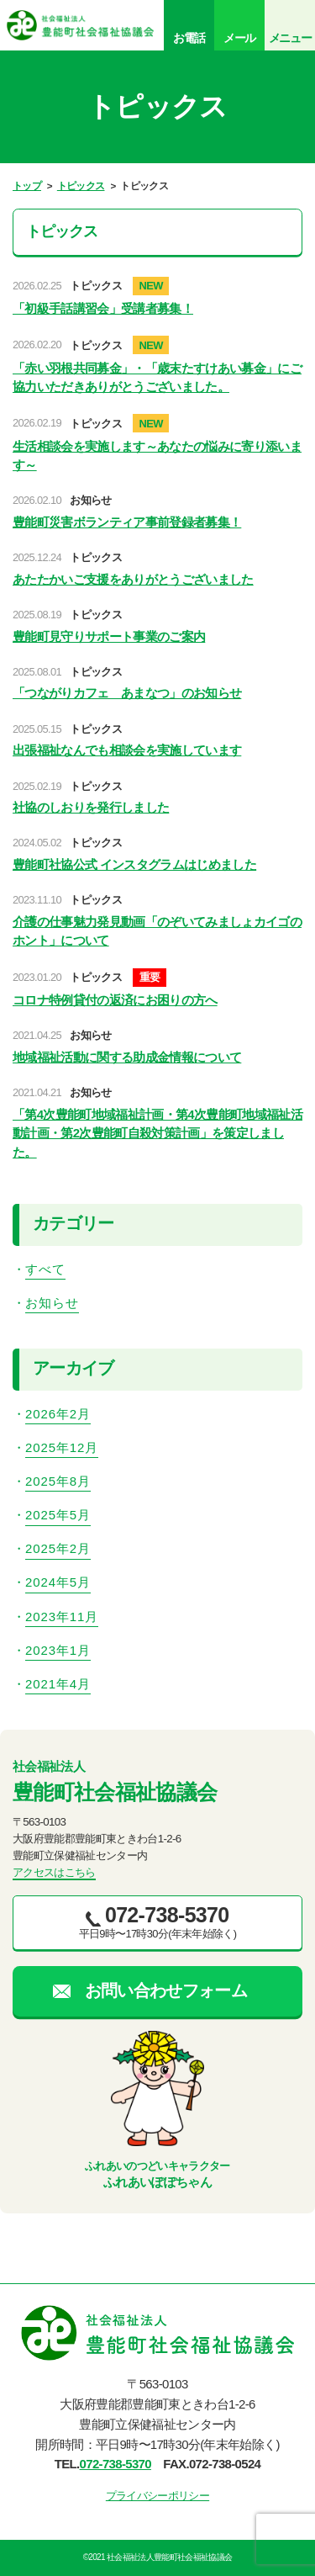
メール (239, 38)
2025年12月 (61, 1447)
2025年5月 (58, 1515)
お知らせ (52, 1303)
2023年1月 (58, 1650)
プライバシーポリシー (157, 2495)
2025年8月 (58, 1481)
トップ (27, 185)
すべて (45, 1269)
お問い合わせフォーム (166, 1990)
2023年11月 (61, 1616)
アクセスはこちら (54, 1872)
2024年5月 (58, 1582)
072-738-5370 (115, 2464)
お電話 (189, 38)
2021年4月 (58, 1684)
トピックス (81, 185)
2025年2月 (58, 1548)
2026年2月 (58, 1414)
